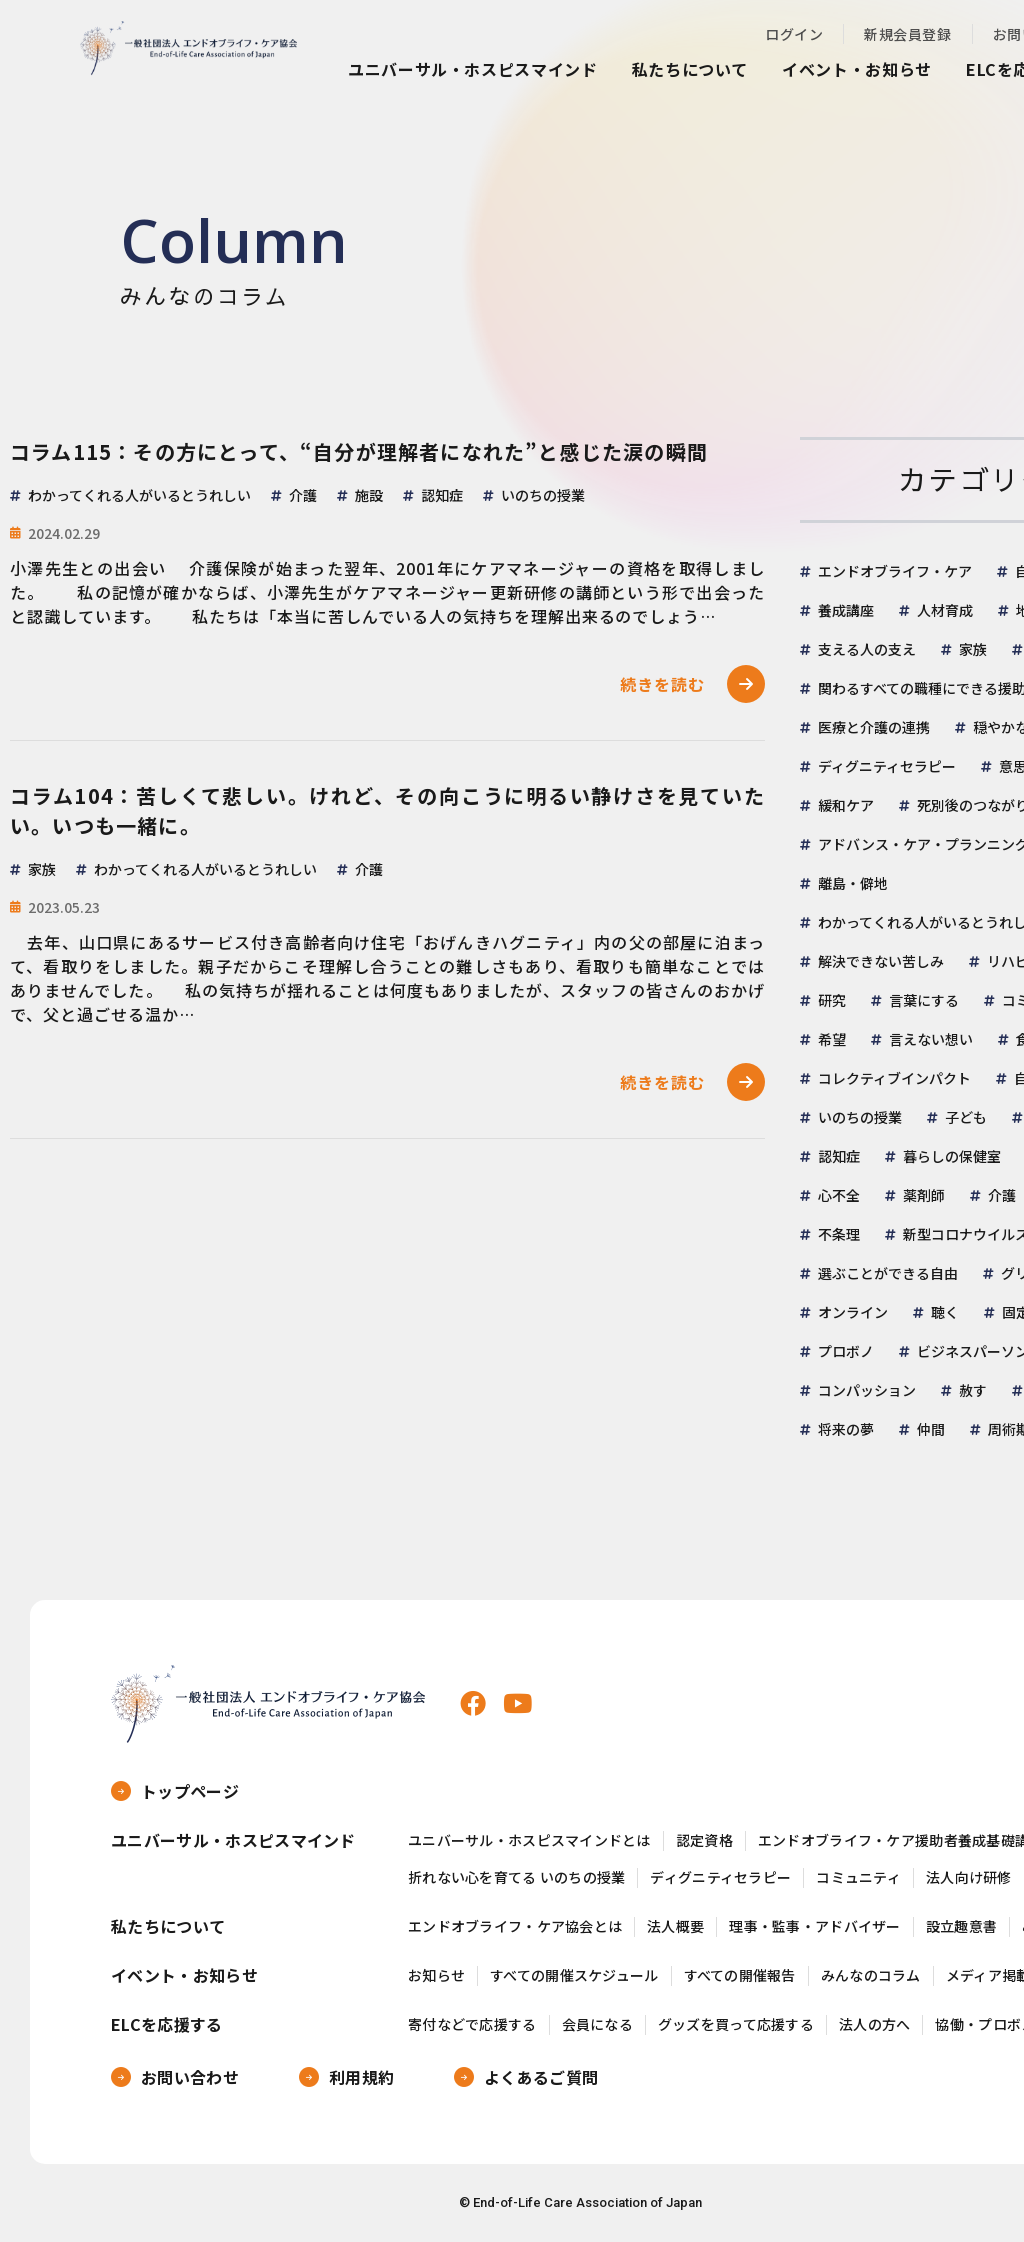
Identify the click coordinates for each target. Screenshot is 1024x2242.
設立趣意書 (961, 1926)
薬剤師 (924, 1195)
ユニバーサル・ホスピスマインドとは (529, 1840)
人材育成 (945, 610)
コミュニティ (858, 1877)
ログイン (794, 34)
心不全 (839, 1195)
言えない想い (931, 1039)
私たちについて (690, 69)
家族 (973, 649)
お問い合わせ (190, 2077)
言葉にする (924, 1000)
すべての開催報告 (740, 1975)
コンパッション (867, 1390)
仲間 (931, 1429)
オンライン (853, 1312)
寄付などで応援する (472, 2024)
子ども (966, 1117)
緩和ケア (846, 805)
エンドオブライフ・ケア (895, 571)
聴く (945, 1312)
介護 (1002, 1195)
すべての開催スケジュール (574, 1975)
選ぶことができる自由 (888, 1273)
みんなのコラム (871, 1975)
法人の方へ (874, 2024)
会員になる (597, 2024)
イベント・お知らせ (857, 69)
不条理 (839, 1234)
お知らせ (436, 1975)
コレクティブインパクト (894, 1078)
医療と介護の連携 (874, 727)
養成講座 (846, 610)
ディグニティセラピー (887, 766)
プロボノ (846, 1351)
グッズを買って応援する (736, 2024)
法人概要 (675, 1926)
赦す (973, 1390)
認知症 (839, 1156)
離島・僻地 (853, 883)
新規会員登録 (907, 34)
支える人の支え (867, 649)
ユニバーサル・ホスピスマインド (473, 69)
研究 (832, 1000)
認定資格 (704, 1840)
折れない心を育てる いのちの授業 (516, 1877)
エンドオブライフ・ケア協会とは (515, 1926)
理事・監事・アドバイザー (814, 1926)
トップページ (190, 1791)
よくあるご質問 (541, 2077)
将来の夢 (846, 1429)
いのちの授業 (860, 1117)
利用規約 (361, 2077)
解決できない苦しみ (881, 961)
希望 (832, 1039)
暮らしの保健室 (952, 1156)
